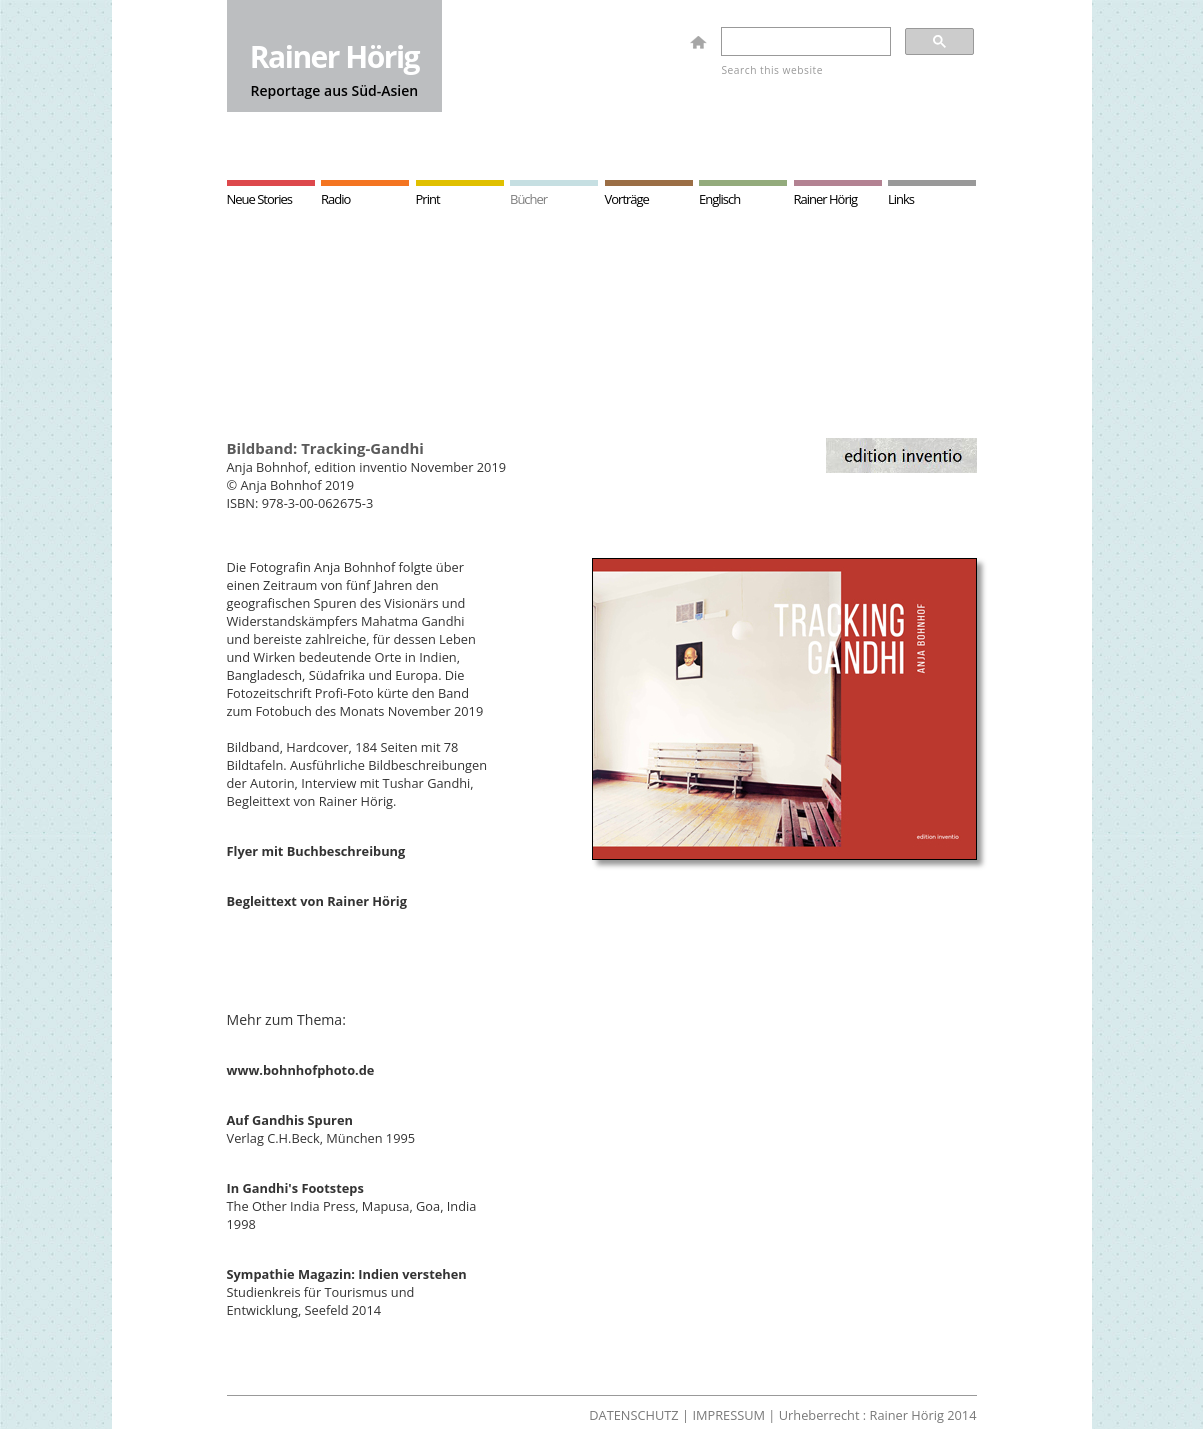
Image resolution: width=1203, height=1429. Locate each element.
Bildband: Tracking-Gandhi (325, 448)
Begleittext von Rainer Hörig (317, 901)
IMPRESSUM (728, 1415)
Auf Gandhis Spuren (290, 1120)
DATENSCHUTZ (633, 1415)
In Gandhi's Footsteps (295, 1188)
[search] (804, 42)
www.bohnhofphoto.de (301, 1070)
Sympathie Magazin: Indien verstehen (347, 1274)
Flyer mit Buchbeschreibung (316, 851)
